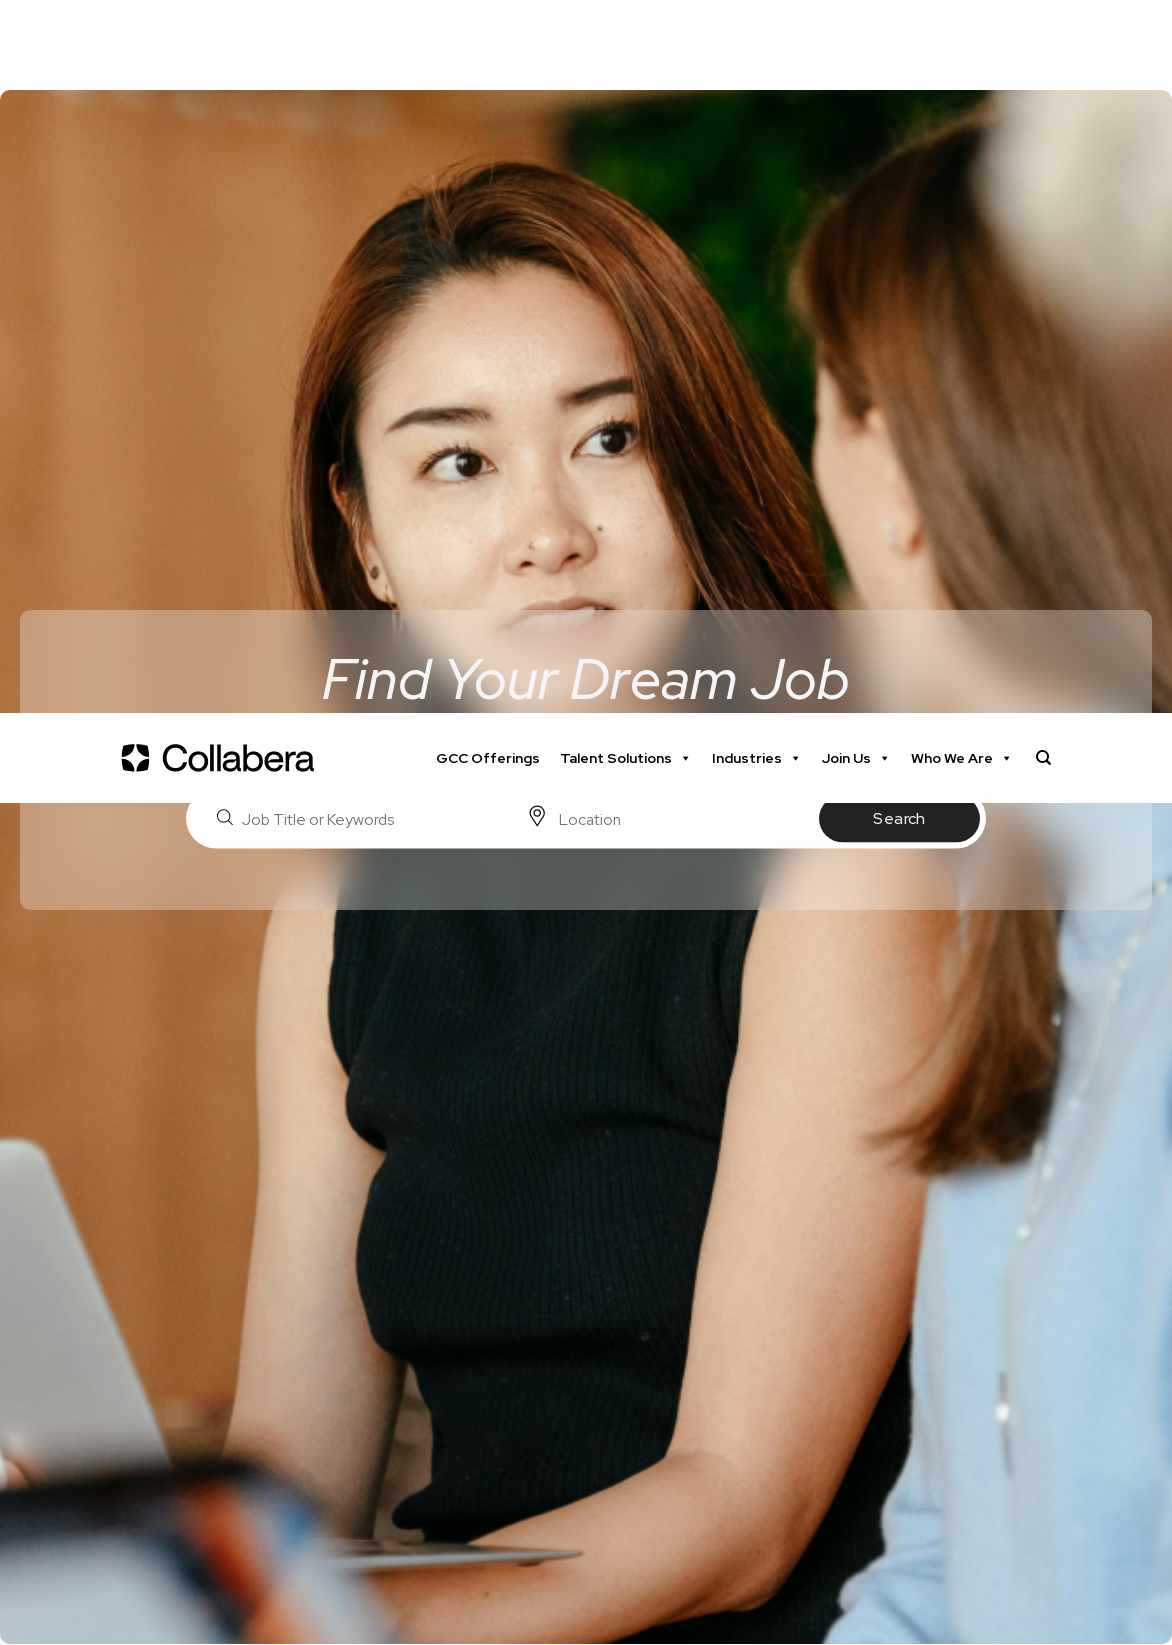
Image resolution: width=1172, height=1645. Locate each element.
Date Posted (97, 1507)
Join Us (856, 45)
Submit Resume (1028, 1330)
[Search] (1043, 45)
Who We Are (962, 45)
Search (899, 105)
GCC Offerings (488, 45)
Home (36, 978)
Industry (79, 1582)
